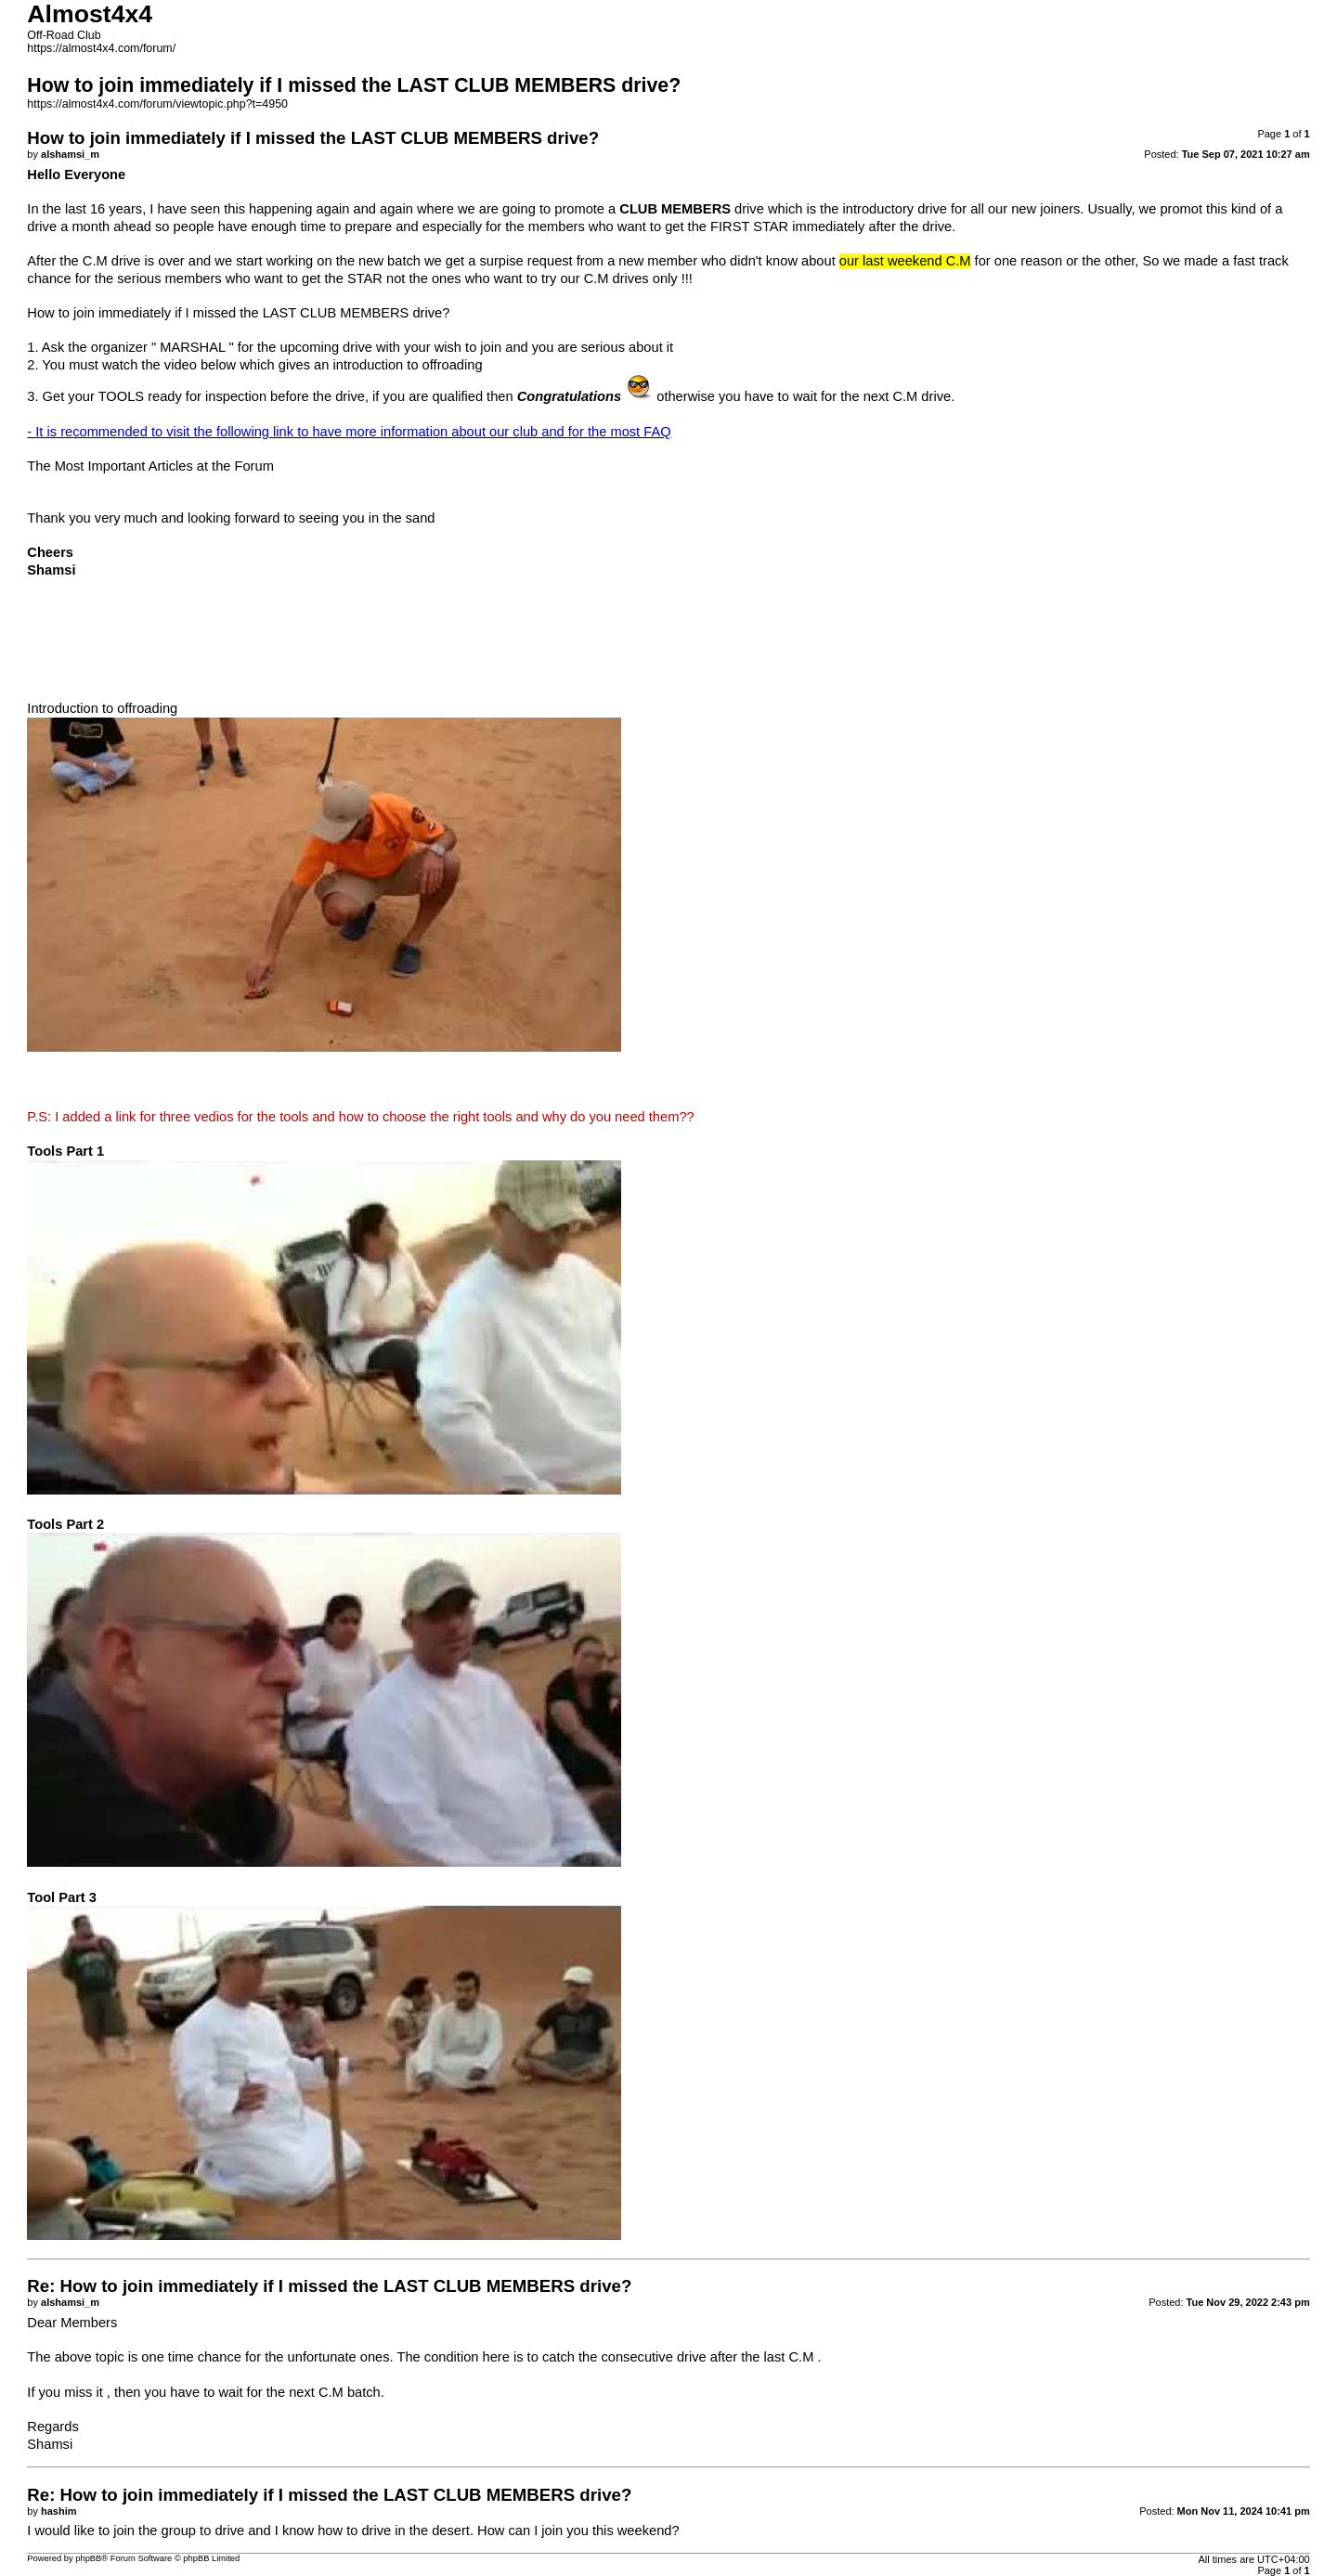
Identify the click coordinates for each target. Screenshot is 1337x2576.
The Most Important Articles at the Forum (150, 466)
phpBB (88, 2558)
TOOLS (121, 396)
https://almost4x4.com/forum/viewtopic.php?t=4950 (157, 103)
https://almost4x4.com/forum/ (101, 48)
